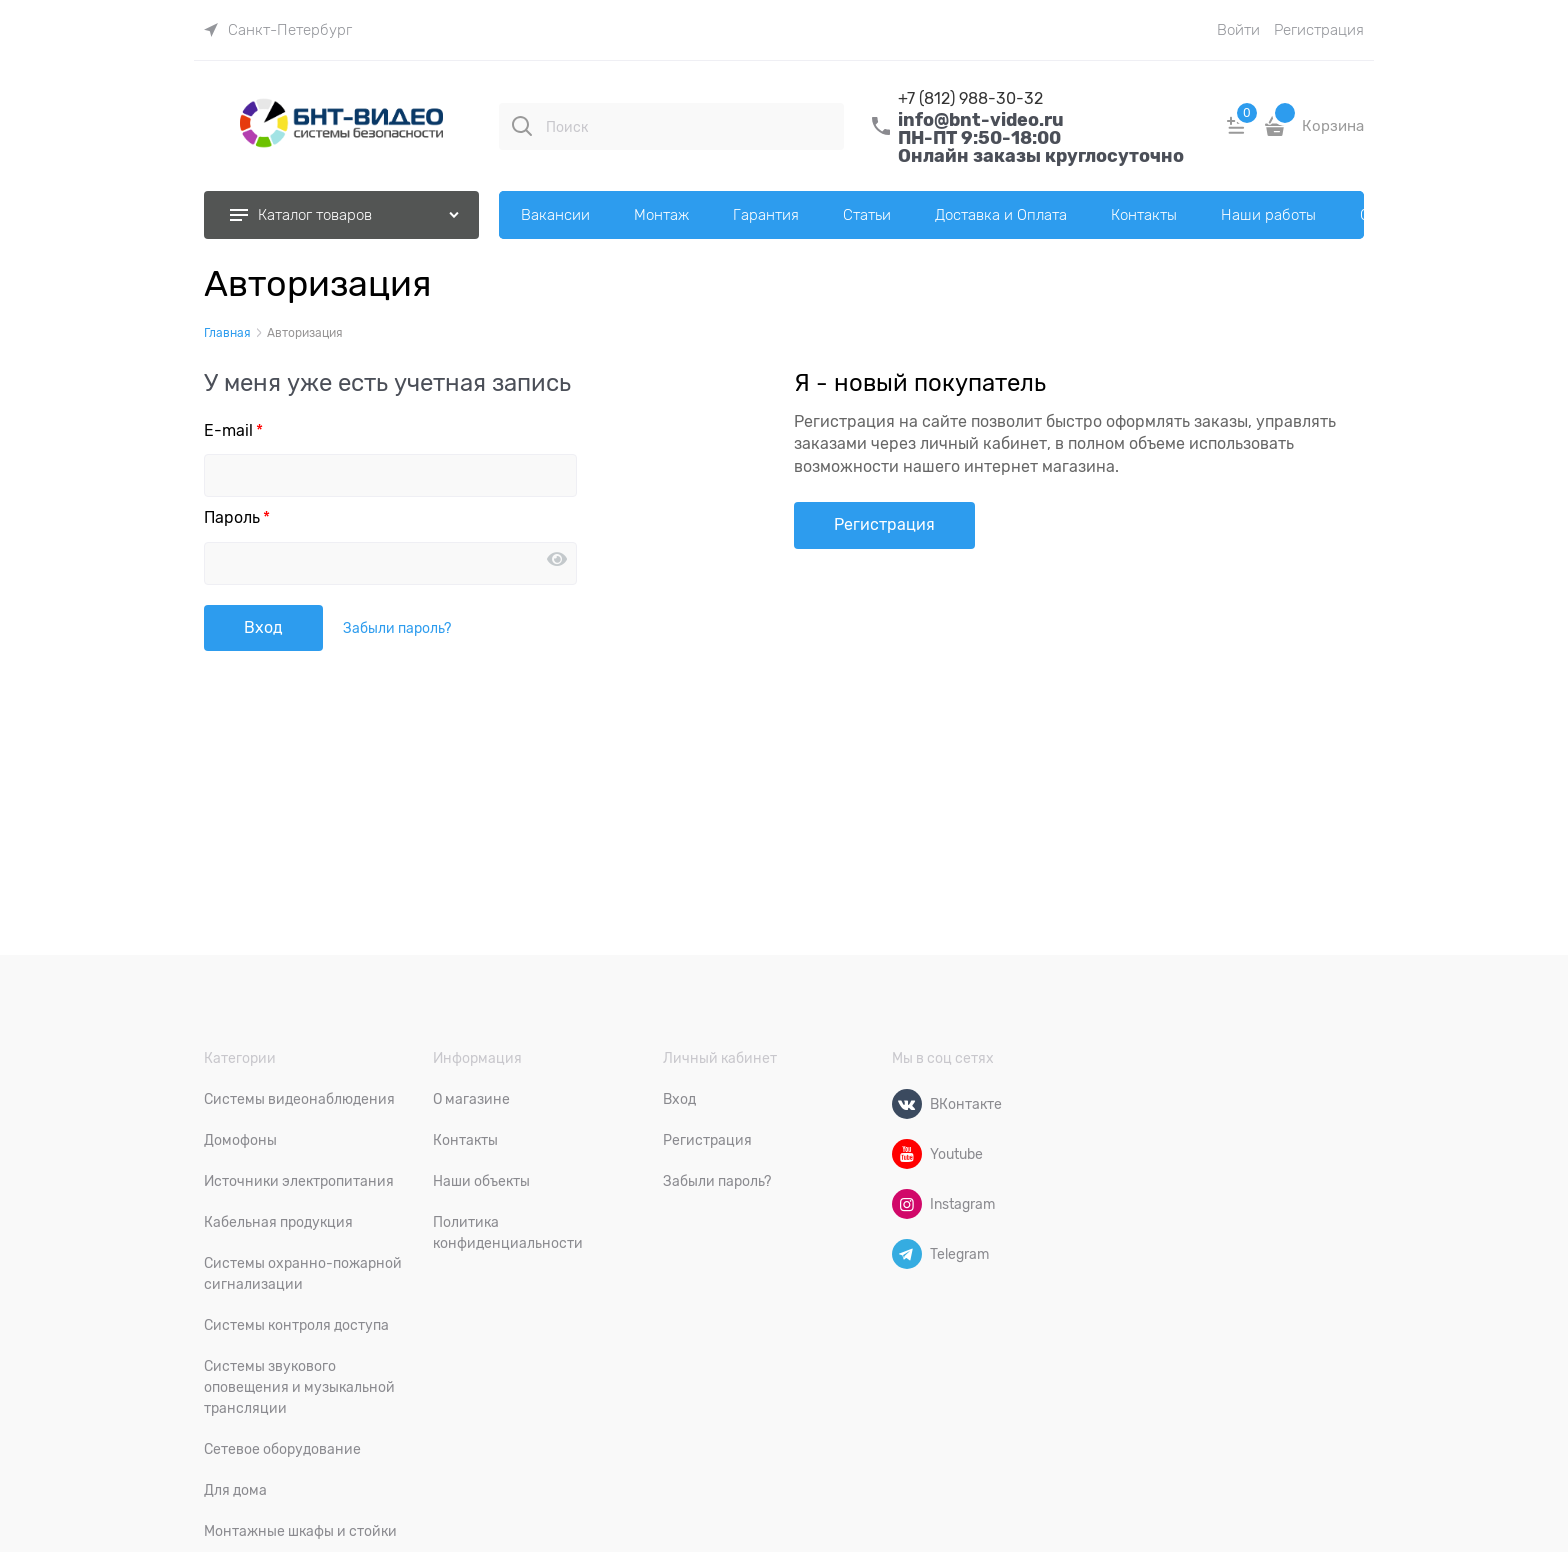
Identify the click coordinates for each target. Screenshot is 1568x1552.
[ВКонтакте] (907, 1104)
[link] (278, 30)
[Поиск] (522, 126)
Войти (1238, 30)
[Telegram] (907, 1254)
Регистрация (1319, 30)
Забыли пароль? (397, 628)
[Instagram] (907, 1204)
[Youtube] (907, 1154)
